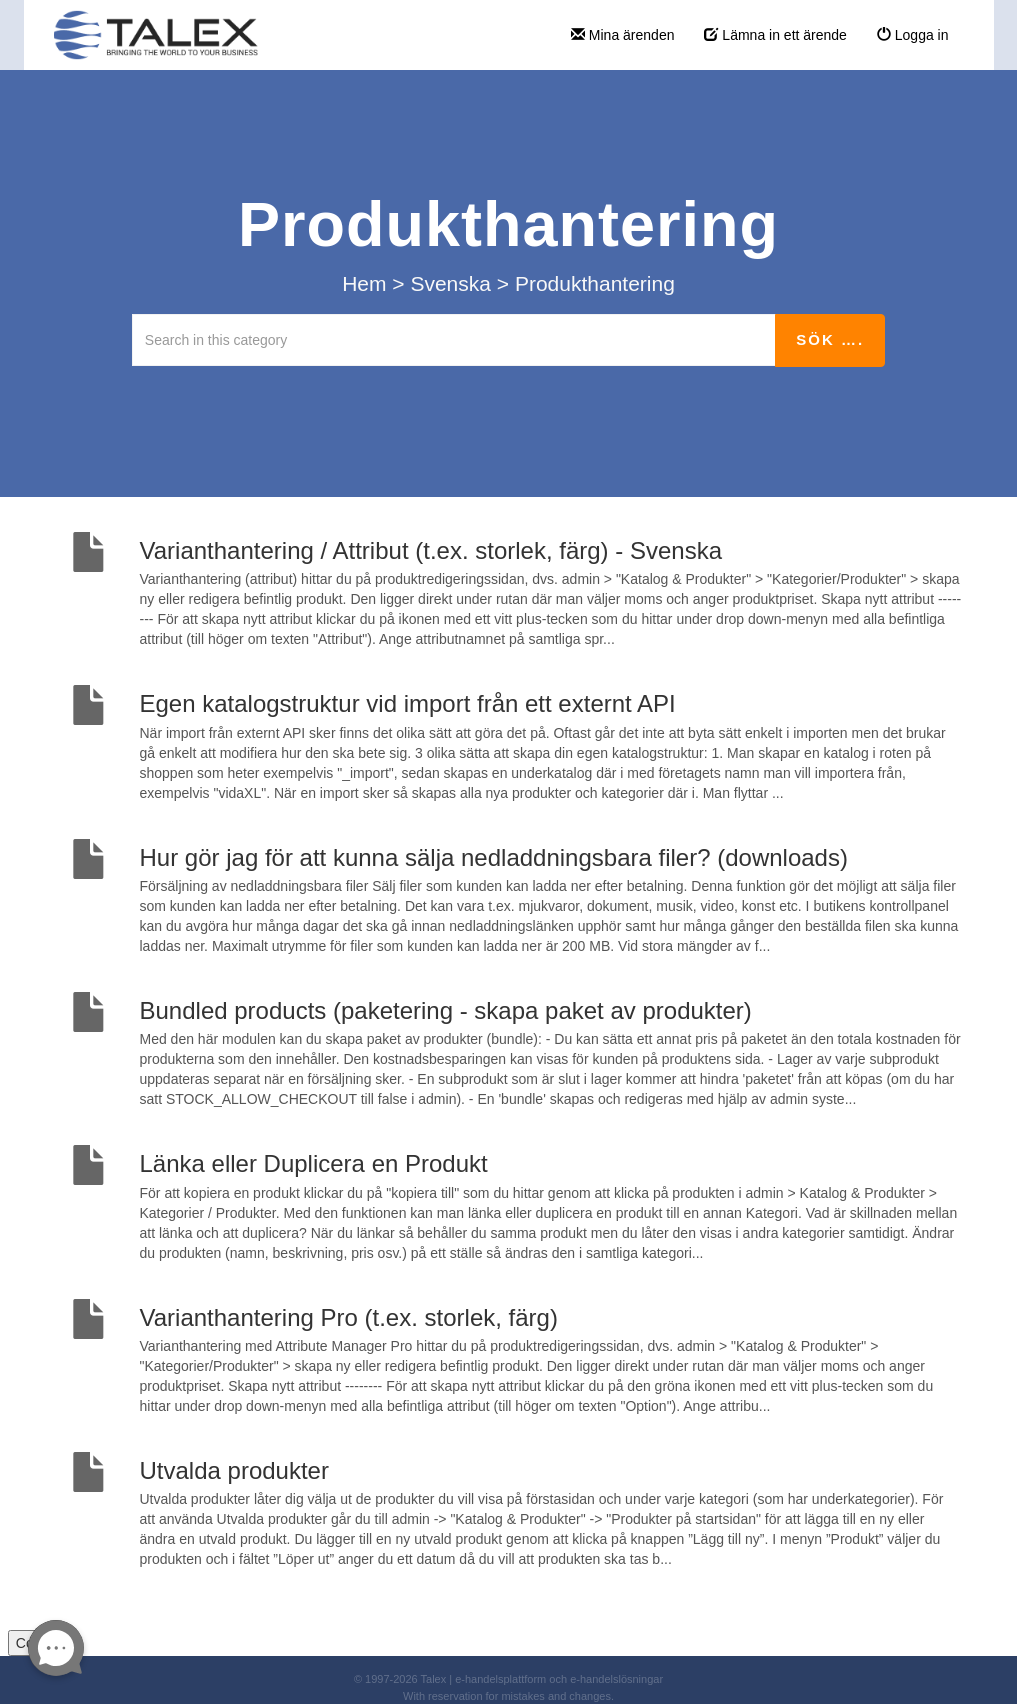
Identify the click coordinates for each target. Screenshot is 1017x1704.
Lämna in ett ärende (775, 35)
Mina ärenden (623, 35)
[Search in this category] (454, 340)
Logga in (913, 35)
